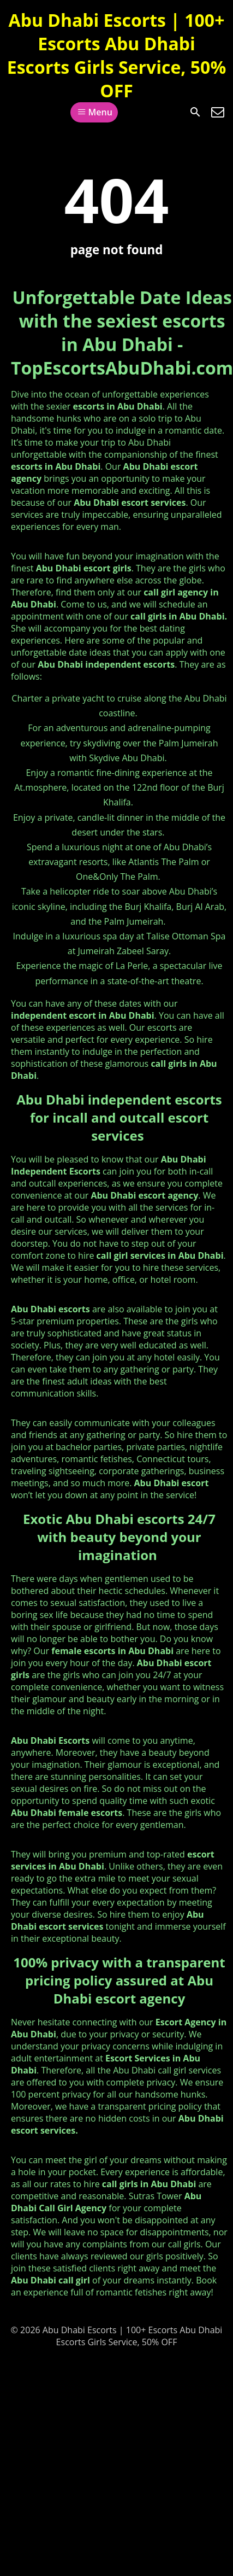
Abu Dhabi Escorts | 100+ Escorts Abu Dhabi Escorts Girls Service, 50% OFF (116, 55)
